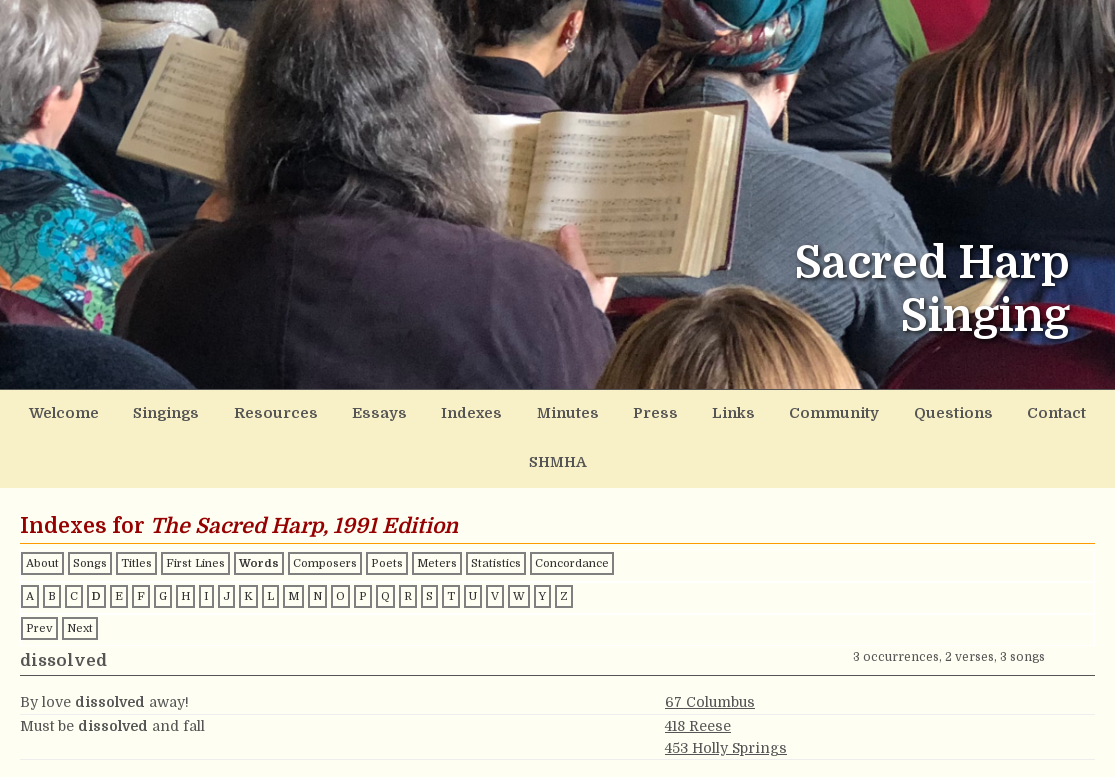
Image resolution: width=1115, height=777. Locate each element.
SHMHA (1068, 413)
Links (676, 413)
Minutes (521, 413)
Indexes (431, 413)
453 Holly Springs (726, 696)
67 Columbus (710, 651)
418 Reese (698, 674)
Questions (884, 413)
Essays (345, 413)
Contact (980, 413)
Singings (148, 413)
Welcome (51, 413)
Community (772, 413)
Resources (250, 413)
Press (603, 413)
